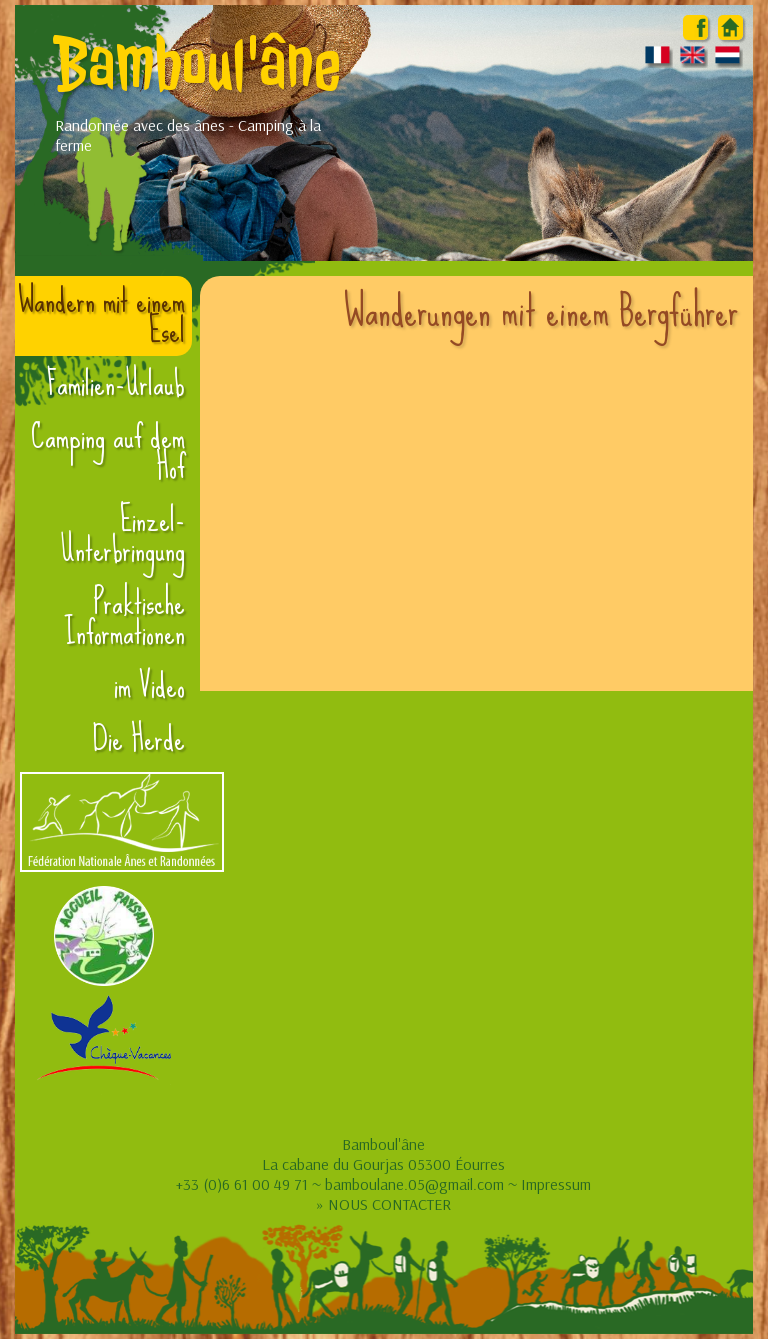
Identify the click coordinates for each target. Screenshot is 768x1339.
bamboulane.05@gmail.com (414, 1184)
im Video (149, 686)
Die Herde (138, 739)
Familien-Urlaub (116, 384)
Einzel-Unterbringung (122, 535)
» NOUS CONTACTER (383, 1204)
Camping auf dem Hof (108, 452)
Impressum (556, 1184)
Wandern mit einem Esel (101, 316)
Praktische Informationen (124, 618)
